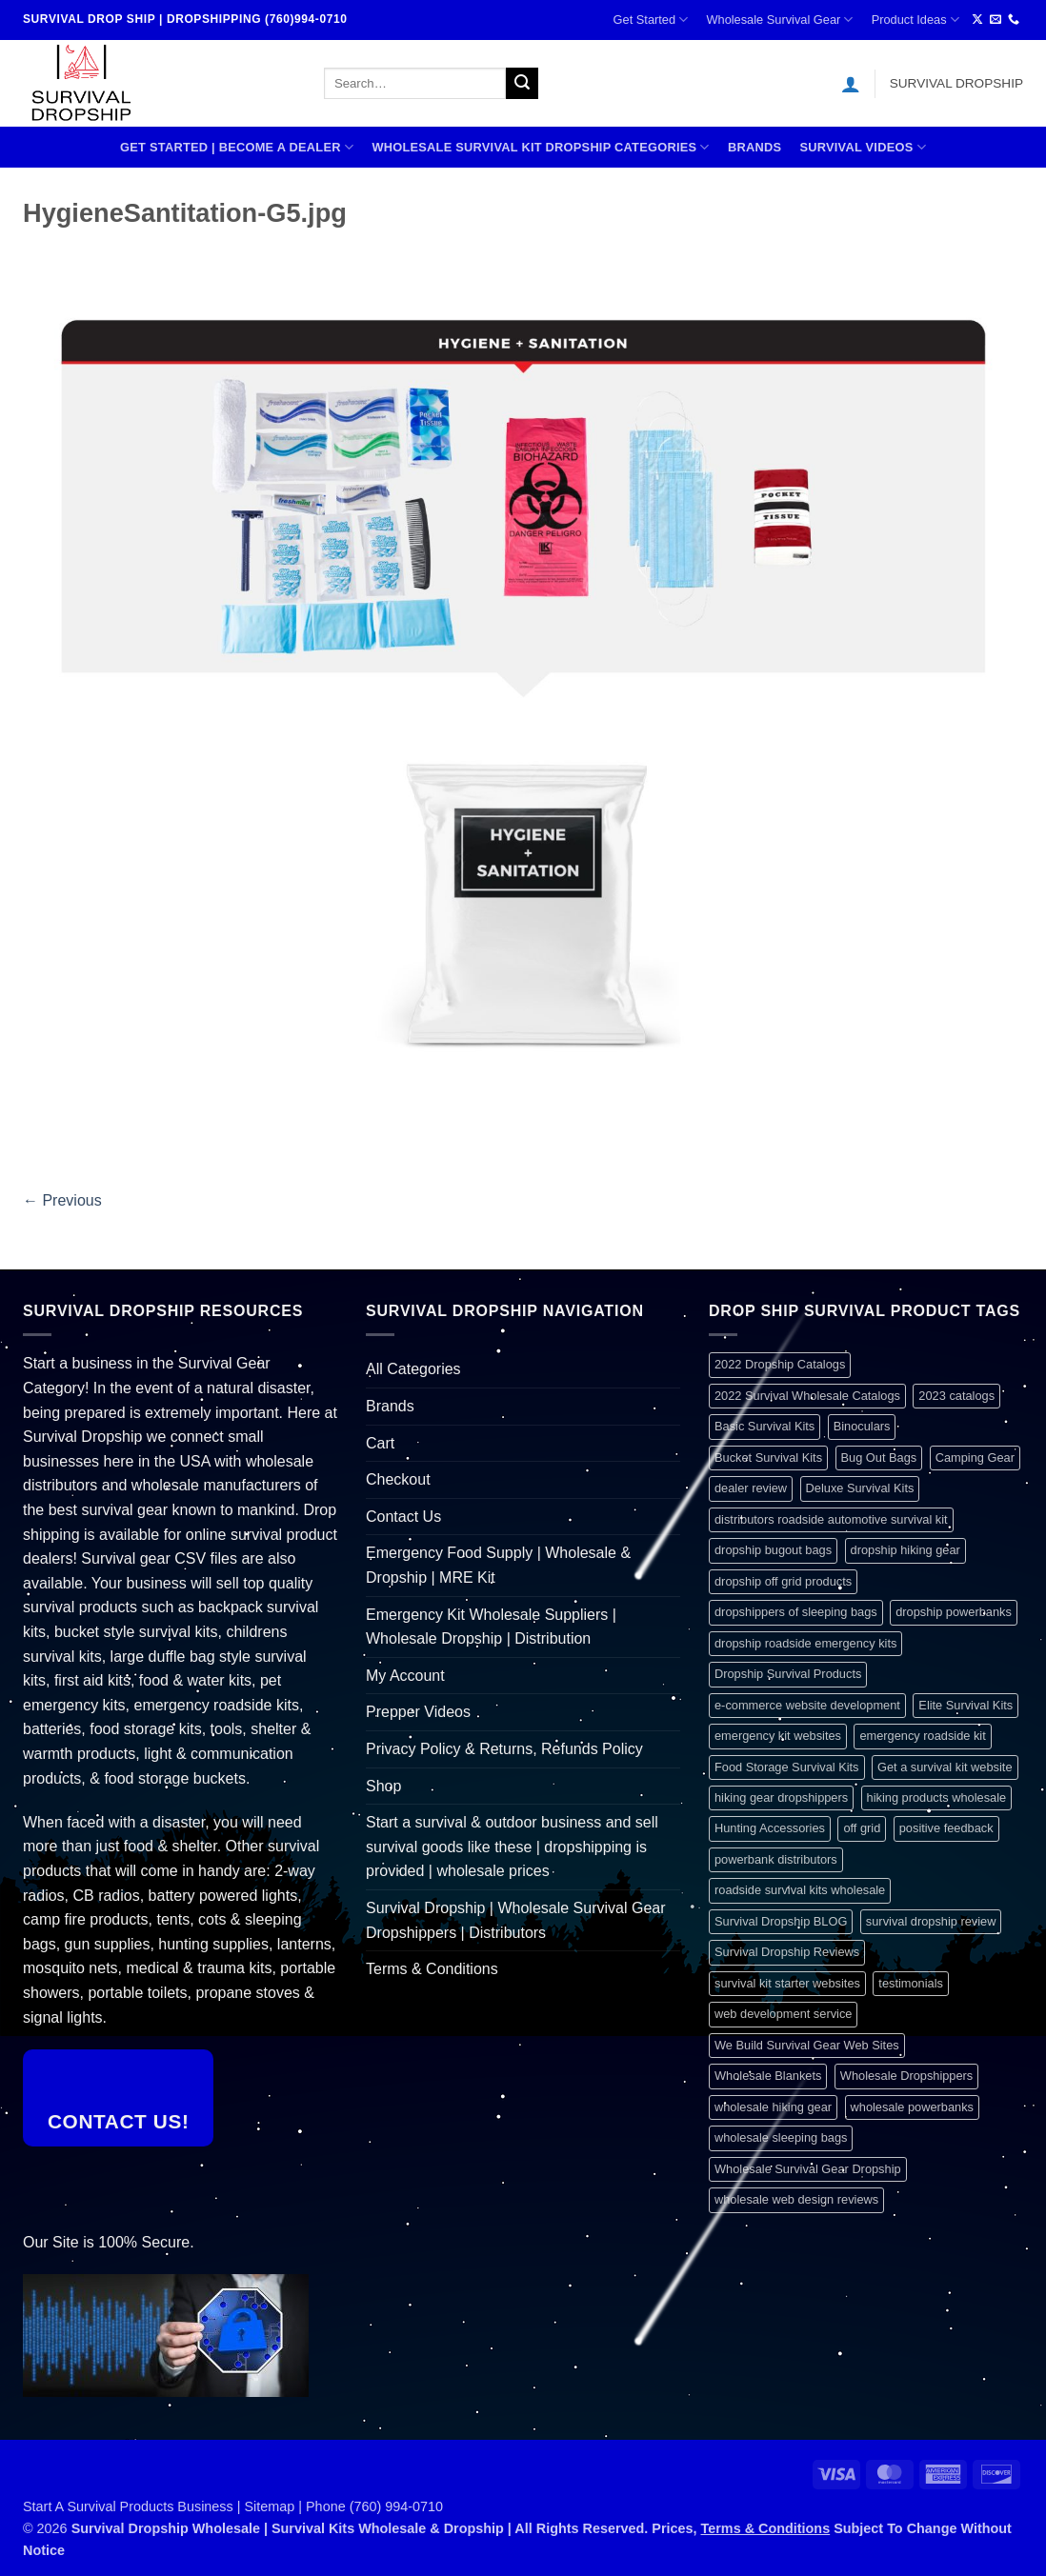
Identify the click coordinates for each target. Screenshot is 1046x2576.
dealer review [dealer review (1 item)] (750, 1488)
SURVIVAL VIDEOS (862, 147)
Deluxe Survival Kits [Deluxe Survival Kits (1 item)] (860, 1488)
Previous (62, 1200)
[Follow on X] (977, 20)
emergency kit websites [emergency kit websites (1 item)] (777, 1735)
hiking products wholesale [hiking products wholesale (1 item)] (937, 1797)
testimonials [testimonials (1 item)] (910, 1983)
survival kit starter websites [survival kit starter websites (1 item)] (787, 1983)
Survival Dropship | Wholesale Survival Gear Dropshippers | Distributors (516, 1920)
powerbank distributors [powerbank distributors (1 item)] (775, 1859)
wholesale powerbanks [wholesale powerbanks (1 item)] (912, 2107)
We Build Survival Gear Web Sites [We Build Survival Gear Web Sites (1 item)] (806, 2045)
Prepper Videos (418, 1712)
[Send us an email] (995, 20)
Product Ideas (915, 19)
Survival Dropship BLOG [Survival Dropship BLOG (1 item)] (780, 1921)
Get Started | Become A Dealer (236, 147)
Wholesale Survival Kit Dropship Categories (540, 147)
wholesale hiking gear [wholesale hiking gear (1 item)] (773, 2107)
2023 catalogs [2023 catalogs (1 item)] (956, 1395)
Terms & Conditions (432, 1969)
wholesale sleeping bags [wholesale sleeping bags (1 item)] (780, 2137)
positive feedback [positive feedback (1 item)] (946, 1828)
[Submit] (522, 84)
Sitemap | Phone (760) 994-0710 (344, 2506)
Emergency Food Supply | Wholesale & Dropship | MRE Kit (498, 1565)
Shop (383, 1786)
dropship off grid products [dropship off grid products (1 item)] (783, 1581)
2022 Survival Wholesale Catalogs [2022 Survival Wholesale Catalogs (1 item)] (807, 1395)
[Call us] (1013, 20)
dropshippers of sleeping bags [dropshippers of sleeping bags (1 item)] (795, 1612)
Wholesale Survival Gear (779, 19)
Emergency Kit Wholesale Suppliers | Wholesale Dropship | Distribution (491, 1627)
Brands (754, 147)
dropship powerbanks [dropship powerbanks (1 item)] (953, 1612)
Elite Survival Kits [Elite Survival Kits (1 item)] (965, 1705)
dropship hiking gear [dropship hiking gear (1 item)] (905, 1550)
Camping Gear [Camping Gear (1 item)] (975, 1457)
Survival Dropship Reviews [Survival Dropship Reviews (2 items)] (786, 1952)
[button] (850, 84)
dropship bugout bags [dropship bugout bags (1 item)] (773, 1550)
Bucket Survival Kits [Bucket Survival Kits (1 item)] (768, 1457)
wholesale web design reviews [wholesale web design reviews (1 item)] (796, 2199)
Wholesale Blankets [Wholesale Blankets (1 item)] (767, 2075)
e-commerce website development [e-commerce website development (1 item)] (807, 1705)
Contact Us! (119, 2121)
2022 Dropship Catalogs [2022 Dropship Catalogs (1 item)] (779, 1364)
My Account (405, 1675)
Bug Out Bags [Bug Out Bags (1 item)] (879, 1457)
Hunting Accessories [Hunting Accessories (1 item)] (769, 1828)
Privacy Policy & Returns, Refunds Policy (504, 1749)
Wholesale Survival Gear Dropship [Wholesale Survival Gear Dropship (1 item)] (807, 2169)
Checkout (398, 1479)
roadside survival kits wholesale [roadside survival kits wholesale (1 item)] (799, 1890)
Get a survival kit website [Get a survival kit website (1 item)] (945, 1767)
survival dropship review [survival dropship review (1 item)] (931, 1921)
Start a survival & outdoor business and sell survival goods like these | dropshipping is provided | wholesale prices (512, 1846)
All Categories (413, 1369)
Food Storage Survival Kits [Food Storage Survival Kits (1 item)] (786, 1767)
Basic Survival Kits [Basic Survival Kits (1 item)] (764, 1426)
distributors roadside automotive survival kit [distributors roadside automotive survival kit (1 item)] (831, 1519)
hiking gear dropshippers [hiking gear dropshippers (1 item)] (781, 1797)
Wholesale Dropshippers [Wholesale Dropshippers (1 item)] (906, 2075)
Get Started (651, 19)
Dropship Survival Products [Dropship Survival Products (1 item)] (787, 1674)
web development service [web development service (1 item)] (783, 2014)
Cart (380, 1443)
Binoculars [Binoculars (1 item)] (862, 1426)
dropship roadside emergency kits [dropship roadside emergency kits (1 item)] (805, 1643)
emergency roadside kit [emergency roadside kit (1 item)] (922, 1735)
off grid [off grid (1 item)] (861, 1828)
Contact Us (403, 1516)
